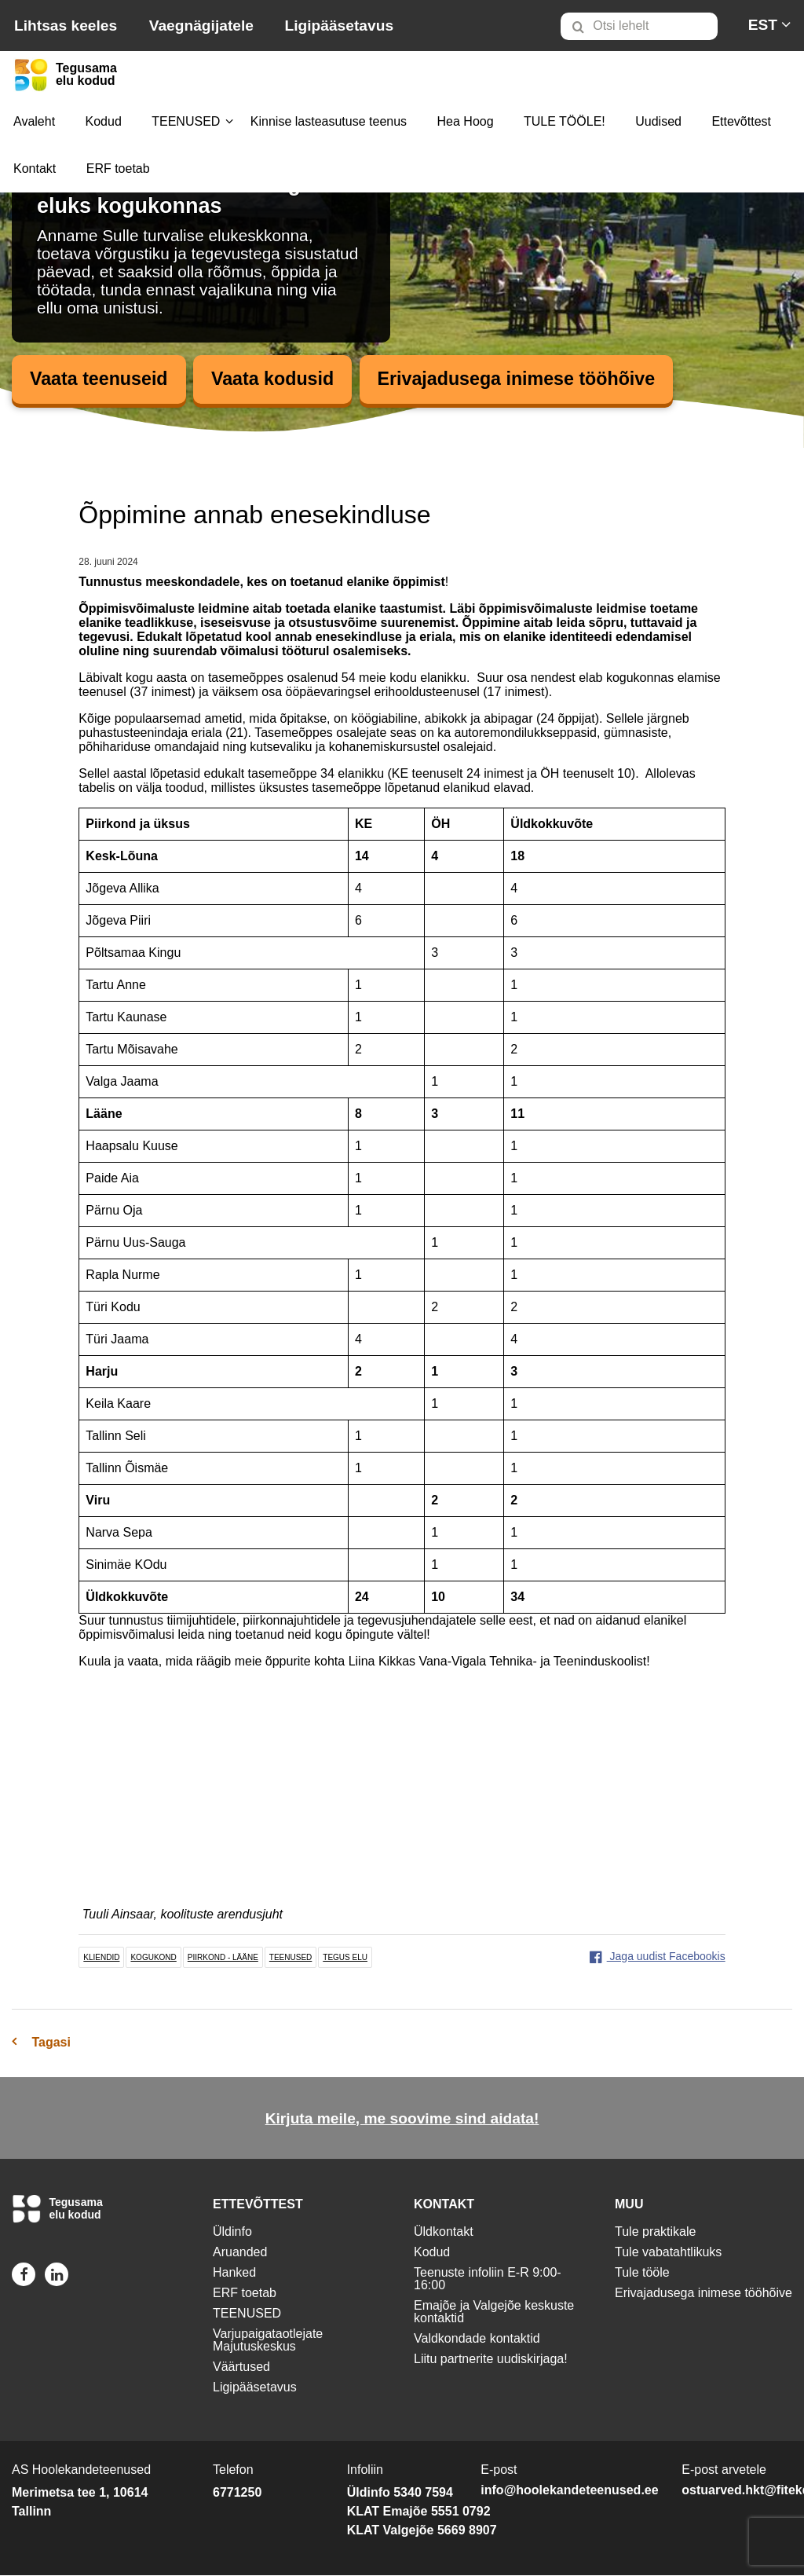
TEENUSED (186, 121)
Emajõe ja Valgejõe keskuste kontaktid (494, 2312)
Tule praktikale (655, 2232)
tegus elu (345, 1957)
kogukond (153, 1957)
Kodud (104, 121)
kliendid (101, 1957)
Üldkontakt (443, 2232)
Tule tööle (642, 2273)
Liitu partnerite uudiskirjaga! (491, 2359)
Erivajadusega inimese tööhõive (529, 379)
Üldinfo (232, 2232)
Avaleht (34, 121)
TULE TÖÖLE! (564, 121)
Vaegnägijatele (201, 25)
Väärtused (241, 2367)
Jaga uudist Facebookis (657, 1956)
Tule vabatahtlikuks (668, 2252)
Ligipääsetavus (338, 25)
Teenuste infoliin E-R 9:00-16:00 (487, 2279)
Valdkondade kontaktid (477, 2339)
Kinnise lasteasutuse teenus (328, 121)
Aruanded (240, 2252)
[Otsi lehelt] (639, 26)
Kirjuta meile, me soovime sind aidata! (402, 2119)
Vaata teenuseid (101, 379)
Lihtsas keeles (65, 25)
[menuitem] (646, 25)
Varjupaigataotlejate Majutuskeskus (268, 2341)
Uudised (658, 121)
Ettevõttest (741, 121)
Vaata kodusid (279, 379)
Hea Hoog (465, 121)
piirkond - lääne (223, 1957)
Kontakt (34, 168)
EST (762, 24)
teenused (290, 1957)
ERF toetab (118, 168)
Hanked (234, 2273)
